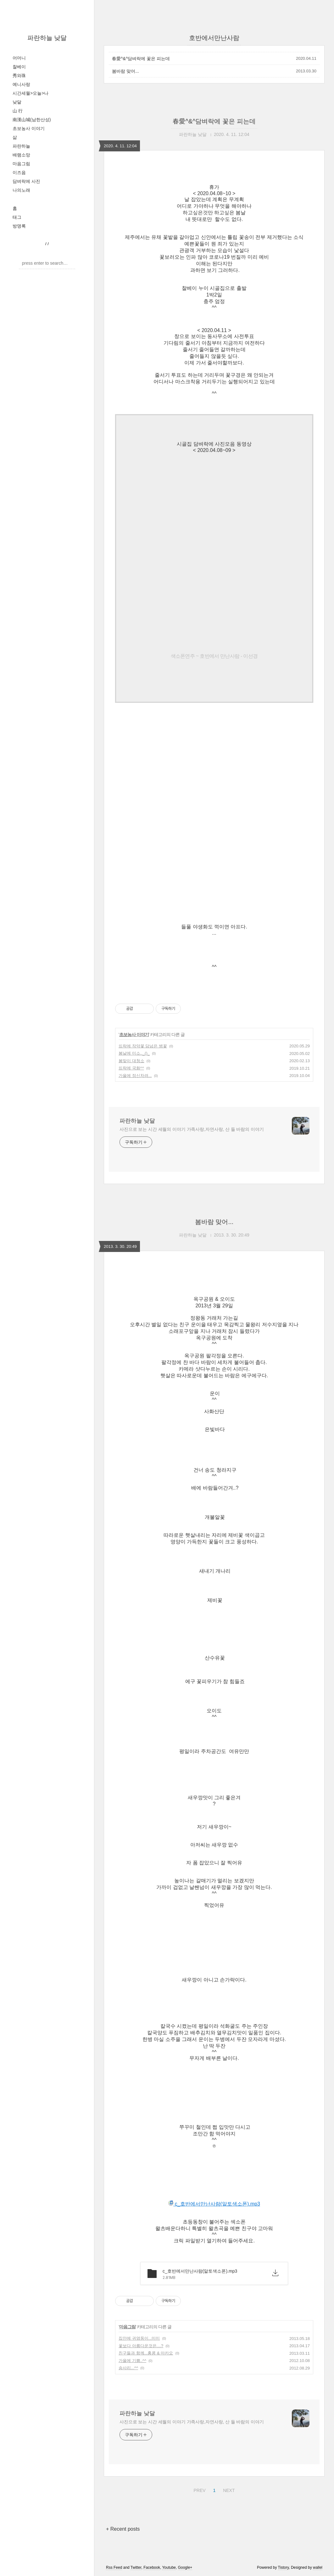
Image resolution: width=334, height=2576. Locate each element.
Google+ (185, 2567)
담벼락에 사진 (26, 181)
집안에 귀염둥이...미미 (139, 2338)
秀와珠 (19, 75)
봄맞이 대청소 (131, 1060)
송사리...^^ (128, 2367)
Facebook (151, 2567)
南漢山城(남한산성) (32, 119)
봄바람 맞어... (125, 71)
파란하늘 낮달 (47, 37)
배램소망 (21, 154)
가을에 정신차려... (135, 1075)
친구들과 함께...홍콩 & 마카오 (146, 2353)
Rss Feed (114, 2567)
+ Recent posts (123, 2529)
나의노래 (21, 190)
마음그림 (21, 163)
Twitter (136, 2567)
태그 (17, 217)
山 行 (18, 110)
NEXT (228, 2489)
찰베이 (19, 66)
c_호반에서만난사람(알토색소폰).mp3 (214, 2204)
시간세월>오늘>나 (30, 93)
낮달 (17, 101)
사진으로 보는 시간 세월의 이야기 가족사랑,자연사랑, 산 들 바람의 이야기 (192, 1129)
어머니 (19, 57)
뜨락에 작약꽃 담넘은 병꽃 (143, 1046)
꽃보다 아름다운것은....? (141, 2345)
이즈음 (19, 172)
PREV (198, 2489)
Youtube (169, 2567)
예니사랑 (21, 84)
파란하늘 (21, 146)
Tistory (283, 2567)
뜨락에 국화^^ (131, 1068)
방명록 (19, 225)
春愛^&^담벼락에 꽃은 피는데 (141, 58)
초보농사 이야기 (29, 128)
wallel (317, 2567)
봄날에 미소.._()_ (134, 1053)
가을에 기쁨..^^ (132, 2360)
